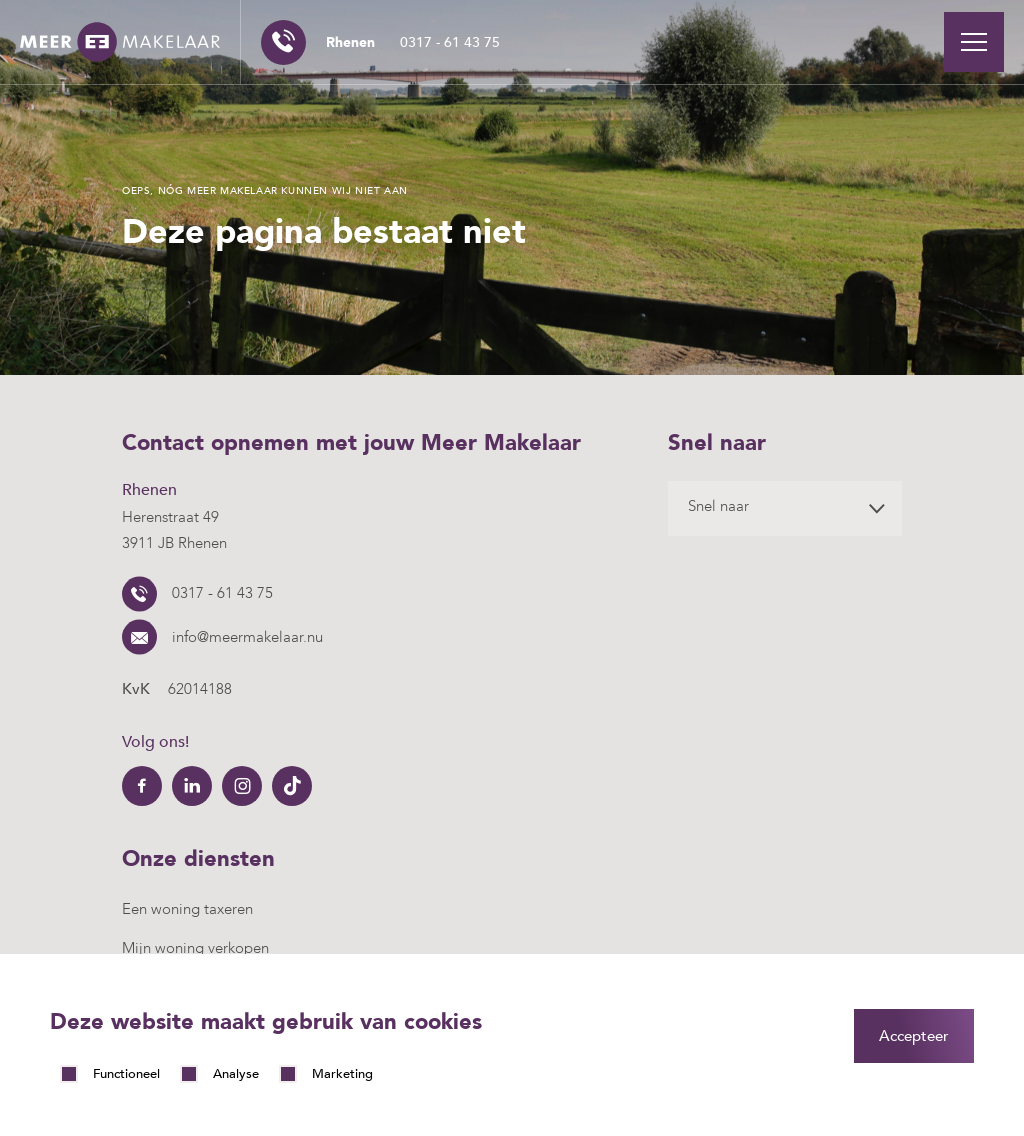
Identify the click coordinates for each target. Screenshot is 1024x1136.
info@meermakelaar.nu (247, 637)
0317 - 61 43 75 (413, 42)
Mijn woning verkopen (195, 948)
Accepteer (914, 1036)
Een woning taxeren (187, 909)
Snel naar (718, 506)
